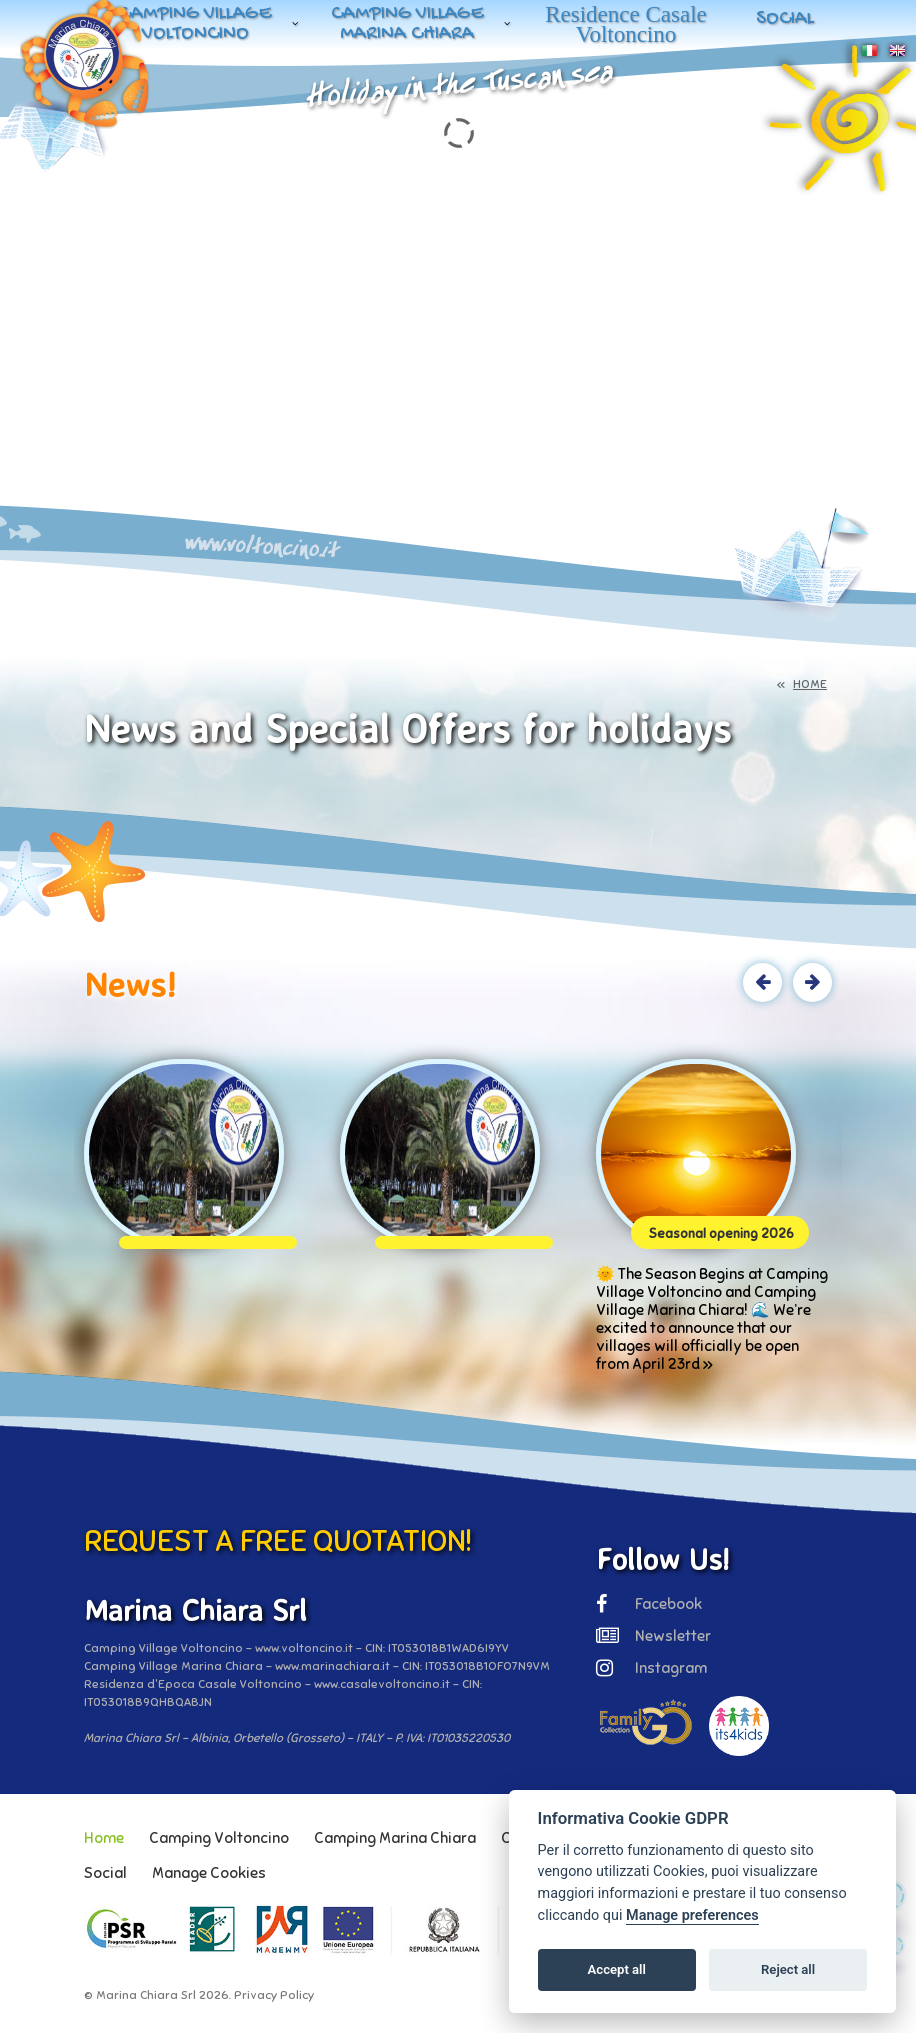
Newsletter (653, 1636)
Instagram (651, 1668)
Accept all (617, 1969)
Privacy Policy (274, 1995)
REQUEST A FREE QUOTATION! (278, 1541)
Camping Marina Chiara (395, 1838)
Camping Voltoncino (219, 1838)
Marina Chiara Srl (146, 1995)
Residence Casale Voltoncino (626, 24)
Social (785, 19)
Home (104, 1838)
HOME (810, 684)
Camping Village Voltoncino (195, 24)
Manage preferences (692, 1915)
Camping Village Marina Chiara (407, 24)
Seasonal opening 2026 (721, 1234)
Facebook (649, 1604)
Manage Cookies (209, 1873)
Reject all (788, 1969)
